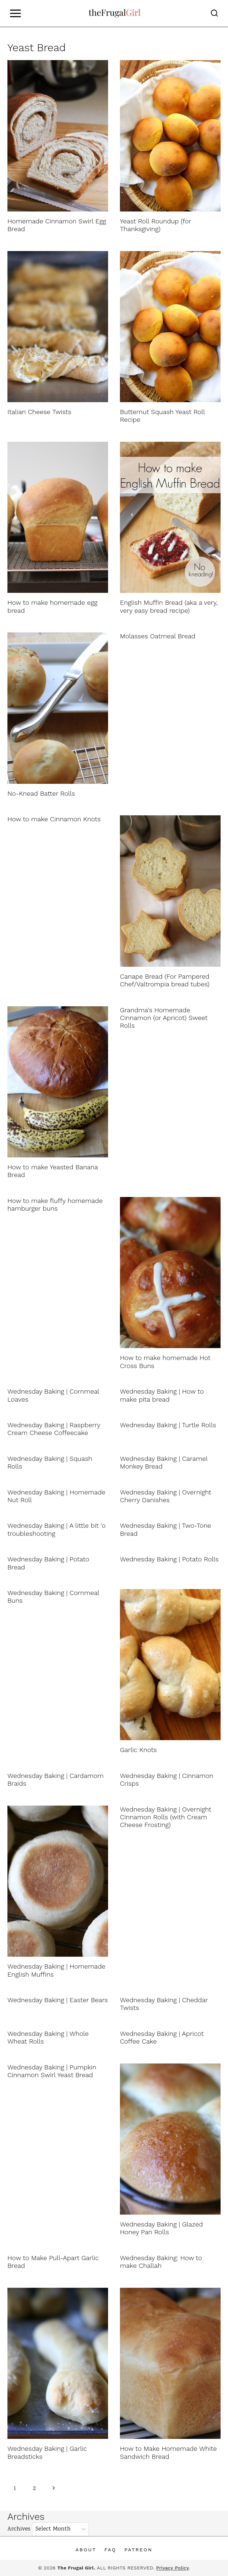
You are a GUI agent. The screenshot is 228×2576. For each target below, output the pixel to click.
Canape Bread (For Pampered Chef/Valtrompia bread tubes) (165, 980)
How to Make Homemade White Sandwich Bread (168, 2452)
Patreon (138, 2550)
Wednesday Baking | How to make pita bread (162, 1395)
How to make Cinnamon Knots (54, 819)
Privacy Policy (172, 2568)
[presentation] (57, 135)
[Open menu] (15, 13)
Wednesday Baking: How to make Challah (161, 2261)
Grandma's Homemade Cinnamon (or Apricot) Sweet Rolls (164, 1018)
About (85, 2550)
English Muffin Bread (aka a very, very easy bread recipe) (169, 606)
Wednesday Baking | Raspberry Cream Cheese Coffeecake (53, 1428)
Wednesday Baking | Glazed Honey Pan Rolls (161, 2228)
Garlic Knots (138, 1750)
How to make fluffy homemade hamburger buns (55, 1204)
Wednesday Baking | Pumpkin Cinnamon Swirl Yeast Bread (51, 2071)
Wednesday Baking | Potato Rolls (169, 1559)
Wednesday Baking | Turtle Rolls (168, 1425)
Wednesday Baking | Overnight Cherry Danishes (165, 1496)
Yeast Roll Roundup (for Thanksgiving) (155, 225)
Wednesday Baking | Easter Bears (57, 2000)
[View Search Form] (214, 13)
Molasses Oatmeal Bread (157, 636)
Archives (18, 2529)
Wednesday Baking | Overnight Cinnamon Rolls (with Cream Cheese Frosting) (165, 1817)
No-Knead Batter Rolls (41, 793)
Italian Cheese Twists (39, 412)
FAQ (110, 2550)
